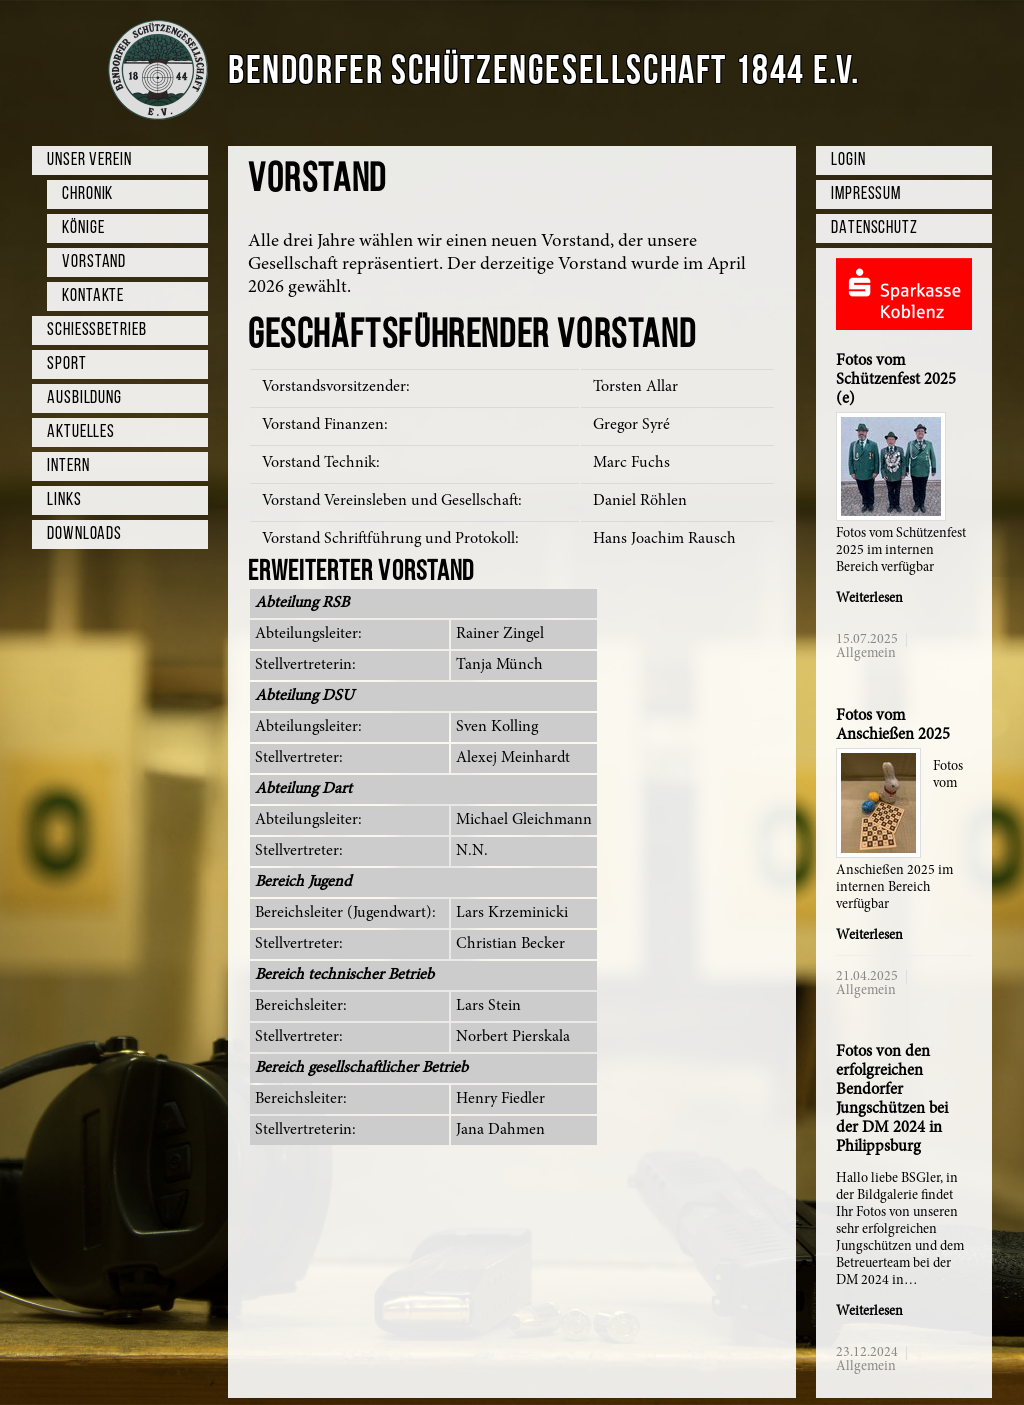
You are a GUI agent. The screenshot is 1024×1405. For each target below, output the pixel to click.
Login (848, 160)
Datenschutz (874, 228)
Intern (68, 466)
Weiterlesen (869, 599)
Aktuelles (81, 432)
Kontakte (93, 296)
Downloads (84, 534)
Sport (67, 364)
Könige (83, 228)
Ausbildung (84, 398)
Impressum (866, 194)
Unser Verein (89, 160)
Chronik (87, 194)
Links (64, 500)
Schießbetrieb (97, 330)
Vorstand (94, 262)
